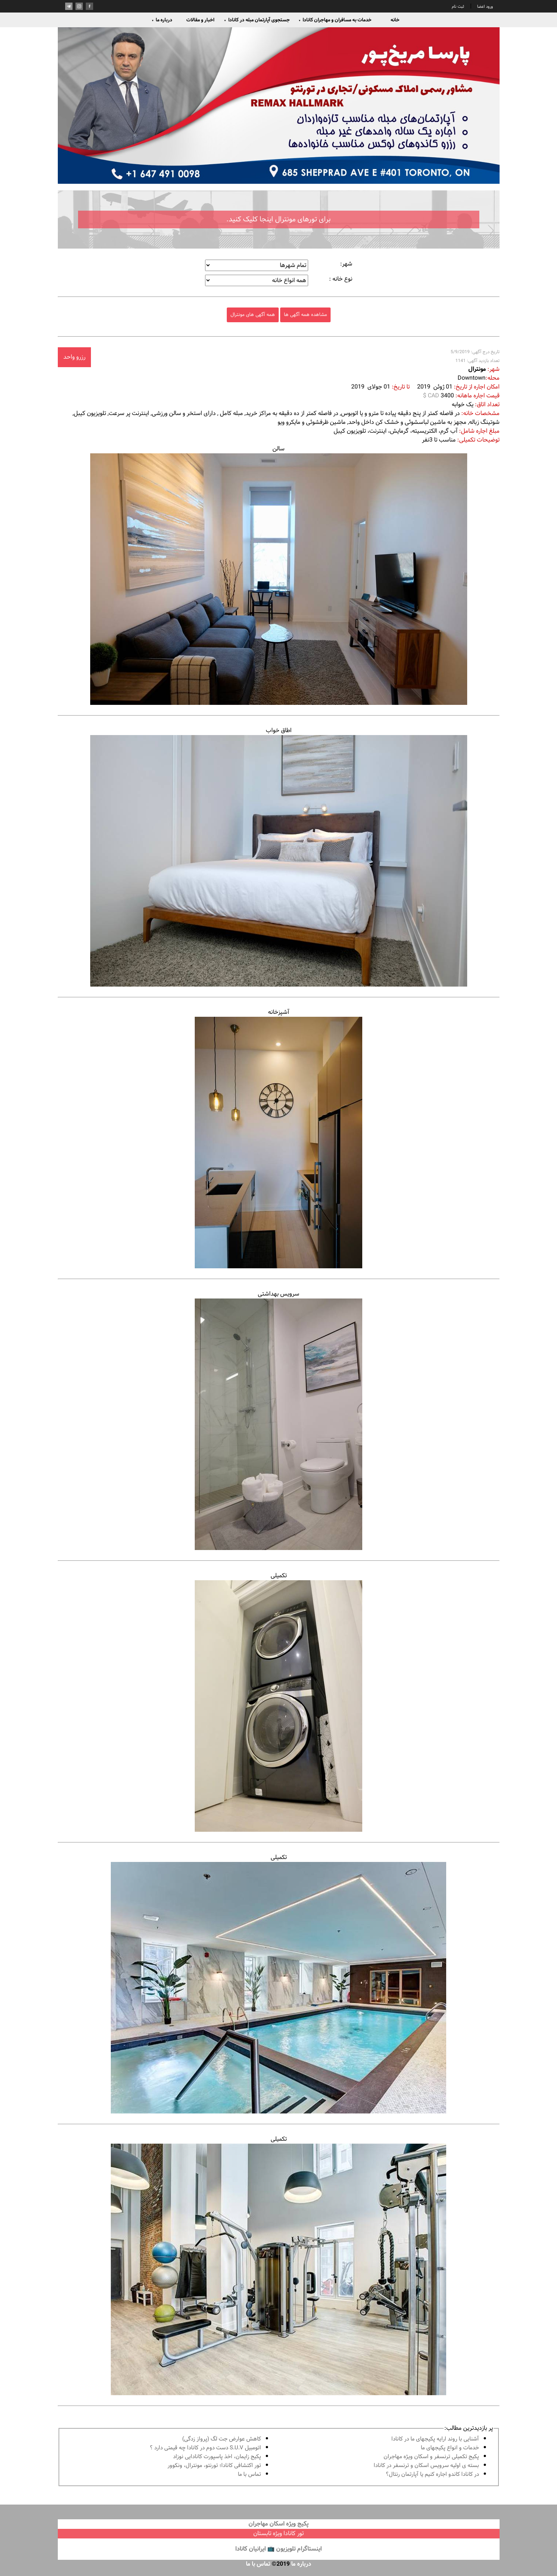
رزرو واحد (74, 357)
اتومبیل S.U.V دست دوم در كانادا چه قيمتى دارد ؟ (205, 2448)
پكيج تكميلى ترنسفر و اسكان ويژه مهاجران (431, 2456)
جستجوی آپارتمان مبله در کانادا (257, 20)
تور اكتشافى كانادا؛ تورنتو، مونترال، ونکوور (214, 2465)
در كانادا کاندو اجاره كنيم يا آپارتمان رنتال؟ (432, 2474)
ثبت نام (458, 6)
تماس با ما (249, 2474)
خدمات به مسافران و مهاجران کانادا (335, 20)
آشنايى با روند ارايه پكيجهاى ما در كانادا (435, 2439)
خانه (395, 20)
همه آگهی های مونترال (252, 314)
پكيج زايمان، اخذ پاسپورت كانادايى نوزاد (217, 2456)
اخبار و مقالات (200, 20)
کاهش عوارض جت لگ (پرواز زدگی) (221, 2439)
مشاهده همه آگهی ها (305, 314)
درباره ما (162, 20)
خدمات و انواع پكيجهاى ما (450, 2448)
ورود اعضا (484, 6)
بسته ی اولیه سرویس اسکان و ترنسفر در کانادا (426, 2465)
